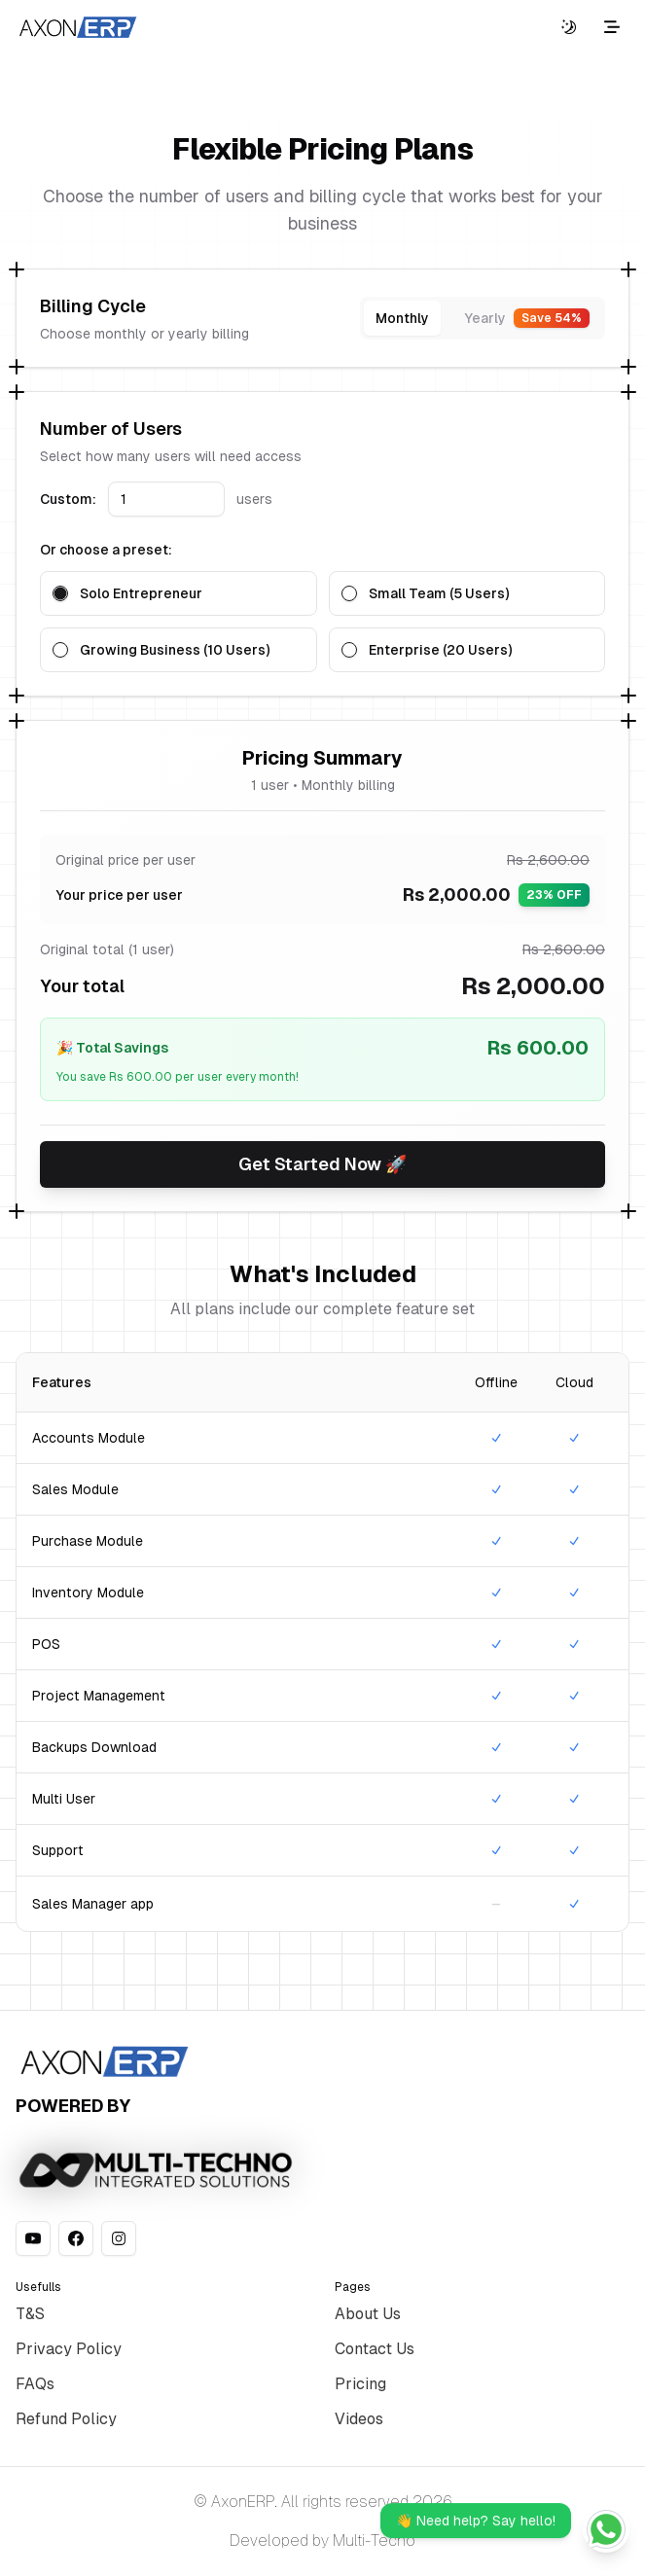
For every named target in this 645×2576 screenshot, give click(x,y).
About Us (368, 2314)
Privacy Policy (69, 2349)
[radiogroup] (322, 621)
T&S (30, 2314)
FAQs (35, 2384)
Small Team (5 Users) (439, 593)
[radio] (60, 593)
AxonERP (242, 2501)
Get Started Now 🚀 (322, 1164)
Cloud (574, 1382)
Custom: (68, 499)
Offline (496, 1382)
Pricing (360, 2384)
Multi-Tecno (374, 2540)
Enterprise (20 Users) (440, 650)
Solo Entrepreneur (141, 593)
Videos (359, 2419)
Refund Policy (66, 2419)
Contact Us (374, 2349)
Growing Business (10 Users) (174, 650)
